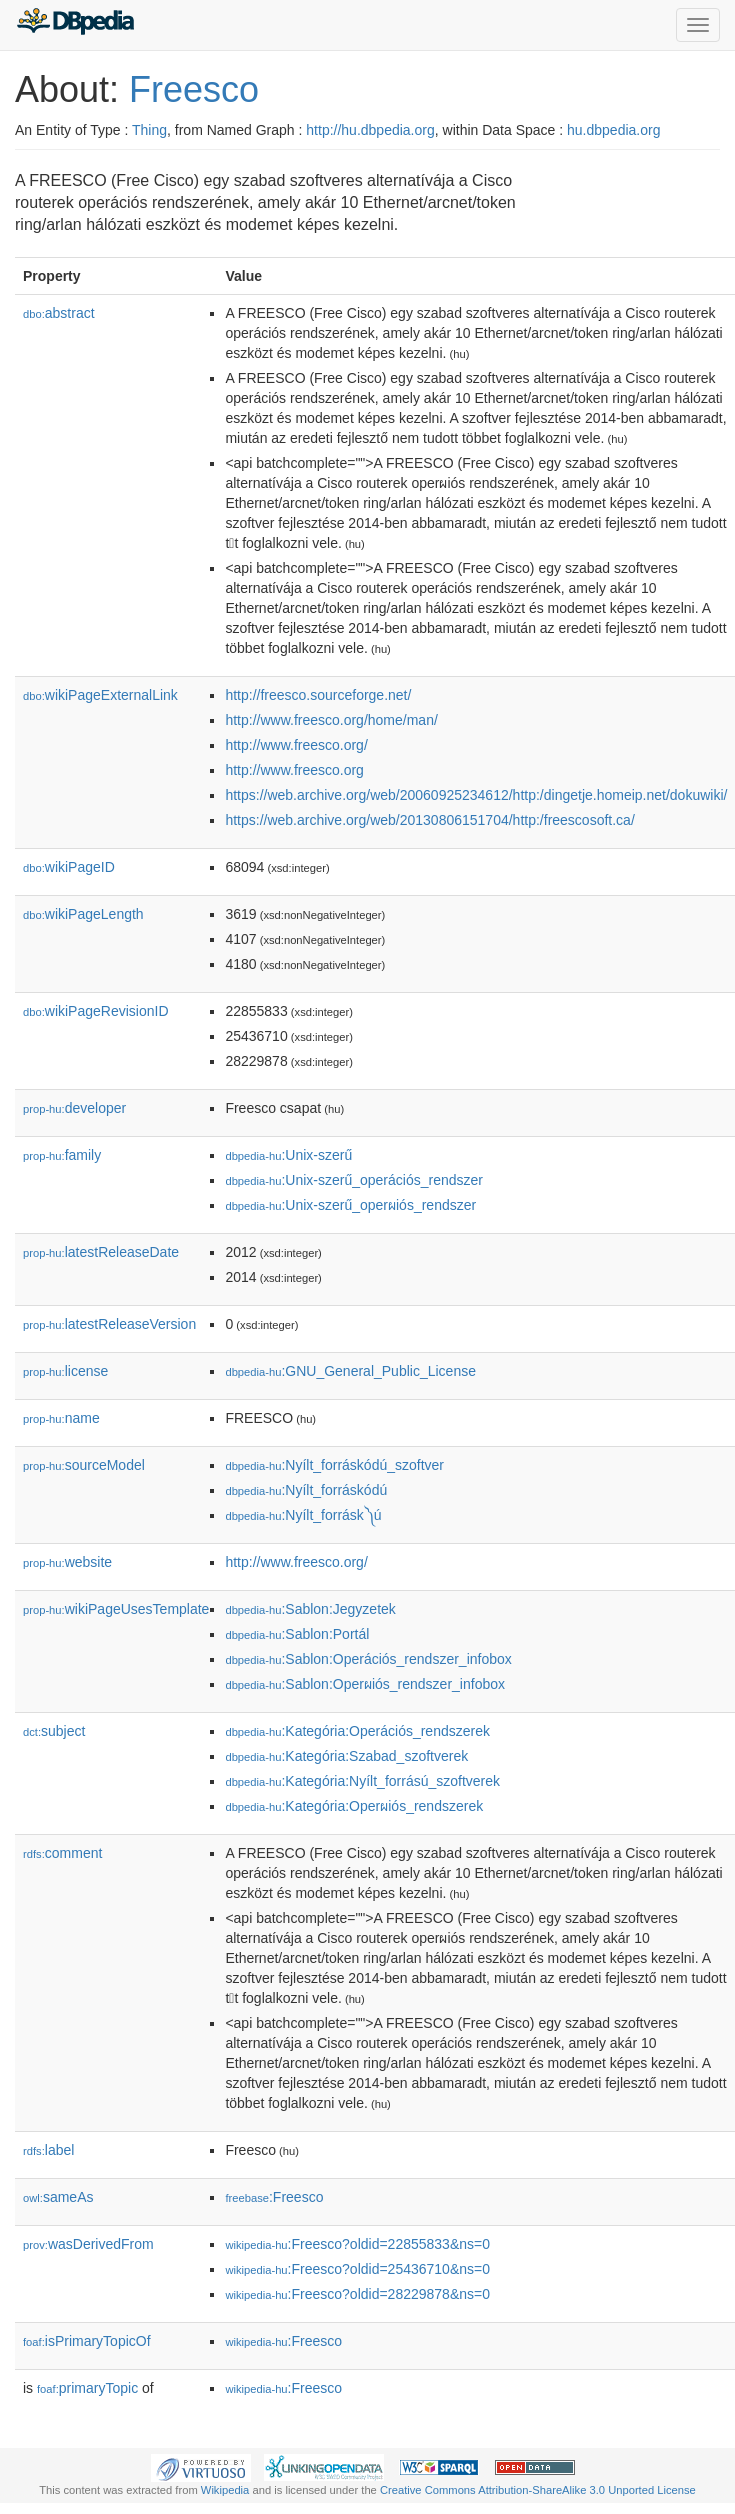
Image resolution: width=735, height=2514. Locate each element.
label (48, 2150)
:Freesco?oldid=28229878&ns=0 (357, 2294)
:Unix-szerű (288, 1155)
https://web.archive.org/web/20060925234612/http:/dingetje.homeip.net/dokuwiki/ (476, 795)
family (62, 1155)
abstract (59, 313)
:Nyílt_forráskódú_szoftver (334, 1465)
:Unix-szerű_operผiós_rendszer (350, 1205)
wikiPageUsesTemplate (116, 1609)
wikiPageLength (83, 914)
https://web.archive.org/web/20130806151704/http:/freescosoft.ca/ (429, 820)
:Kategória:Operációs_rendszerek (357, 1731)
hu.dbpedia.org (613, 130)
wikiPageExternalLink (100, 695)
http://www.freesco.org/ (296, 745)
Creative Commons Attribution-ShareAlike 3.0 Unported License (538, 2490)
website (67, 1562)
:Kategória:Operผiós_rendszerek (354, 1806)
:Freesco (274, 2197)
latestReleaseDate (101, 1252)
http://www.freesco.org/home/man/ (331, 720)
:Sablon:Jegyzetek (310, 1609)
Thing (149, 130)
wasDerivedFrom (88, 2244)
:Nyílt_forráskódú (306, 1490)
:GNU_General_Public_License (350, 1371)
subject (54, 1731)
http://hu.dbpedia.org (370, 130)
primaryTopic (87, 2388)
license (65, 1371)
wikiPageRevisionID (96, 1011)
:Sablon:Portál (297, 1634)
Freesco (194, 89)
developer (74, 1108)
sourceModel (84, 1465)
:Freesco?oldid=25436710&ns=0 (357, 2269)
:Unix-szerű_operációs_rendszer (354, 1180)
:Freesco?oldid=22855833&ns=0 (357, 2244)
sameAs (58, 2197)
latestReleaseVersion (109, 1324)
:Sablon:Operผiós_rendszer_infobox (365, 1684)
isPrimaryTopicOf (87, 2341)
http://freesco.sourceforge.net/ (318, 695)
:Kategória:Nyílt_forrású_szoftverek (362, 1781)
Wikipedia (225, 2490)
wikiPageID (69, 867)
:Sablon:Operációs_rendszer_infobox (368, 1659)
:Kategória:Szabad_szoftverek (346, 1756)
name (61, 1418)
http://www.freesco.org (294, 770)
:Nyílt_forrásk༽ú (303, 1515)
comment (62, 1853)
